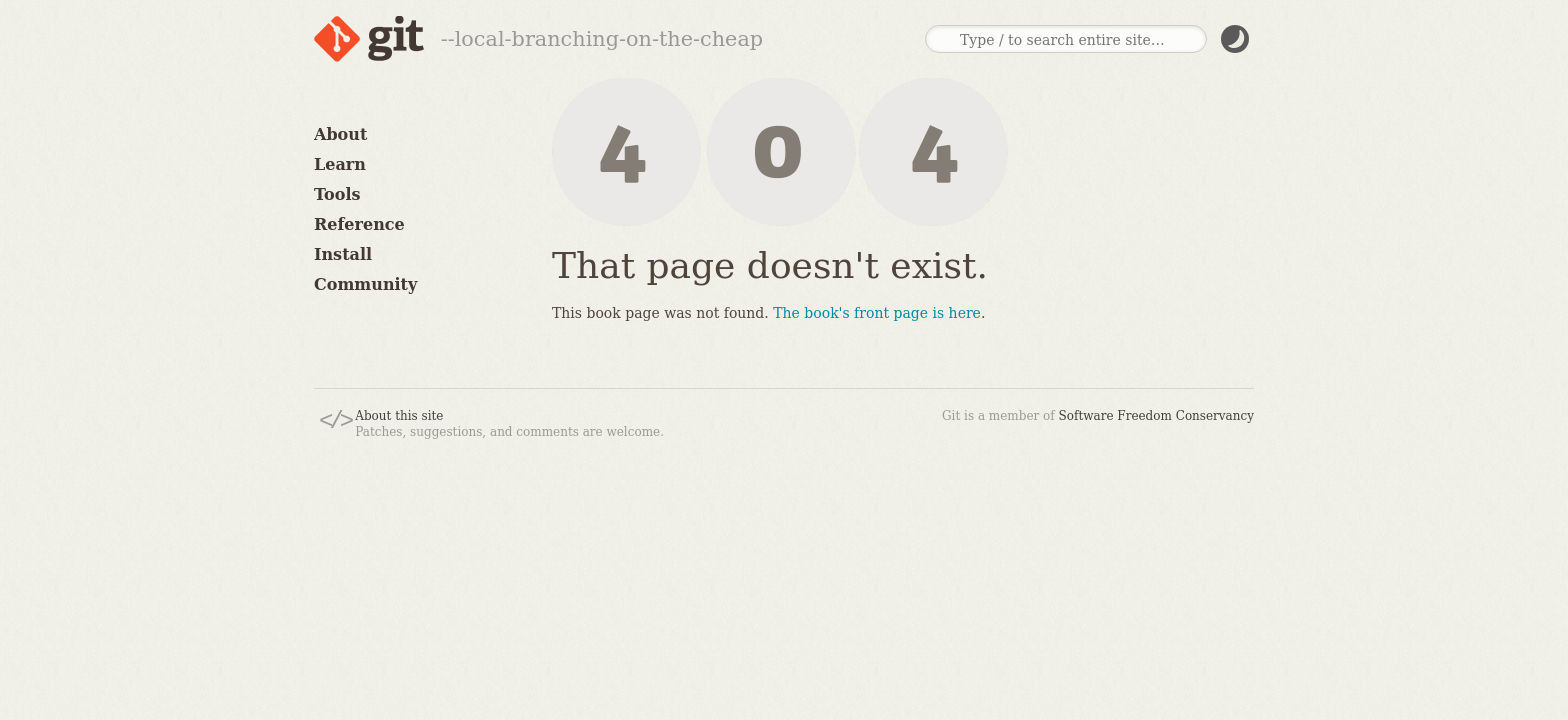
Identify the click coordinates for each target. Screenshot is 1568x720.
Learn (340, 164)
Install (343, 254)
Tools (337, 194)
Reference (359, 224)
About (340, 134)
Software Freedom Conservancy (1156, 416)
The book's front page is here (877, 313)
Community (365, 284)
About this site (399, 416)
